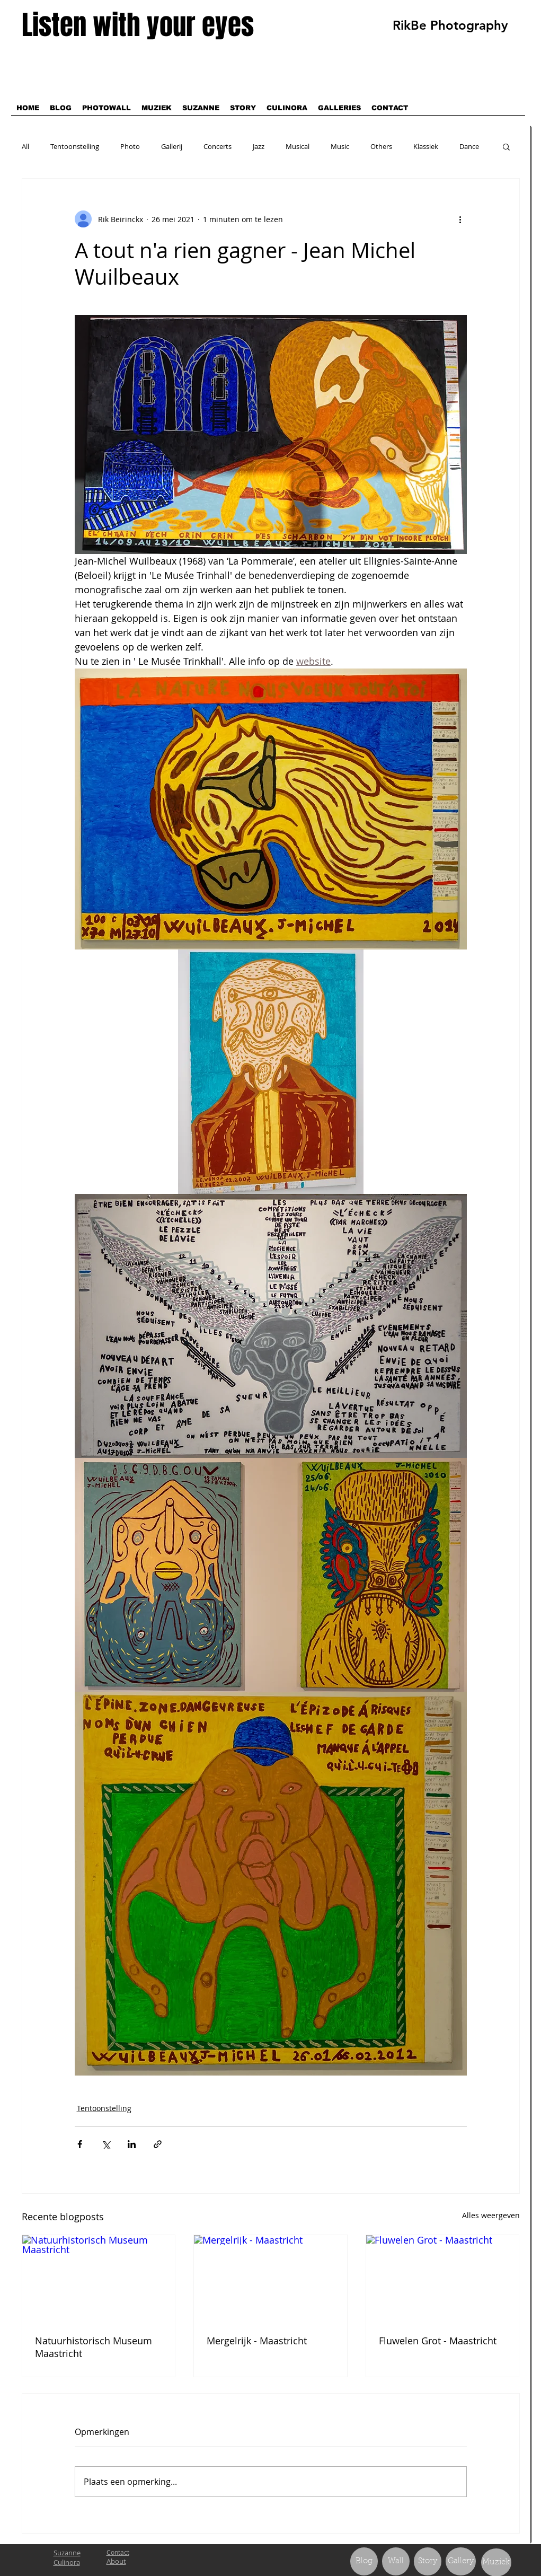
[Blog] (364, 2561)
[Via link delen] (158, 2144)
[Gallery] (461, 2561)
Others (381, 146)
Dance (469, 146)
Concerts (217, 146)
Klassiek (425, 146)
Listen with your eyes (138, 25)
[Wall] (396, 2561)
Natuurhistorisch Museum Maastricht (93, 2347)
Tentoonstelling (74, 146)
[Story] (427, 2561)
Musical (297, 146)
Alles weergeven (491, 2215)
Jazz (258, 146)
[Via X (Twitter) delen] (106, 2144)
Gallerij (171, 146)
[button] (506, 146)
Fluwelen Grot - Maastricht (437, 2340)
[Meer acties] (460, 219)
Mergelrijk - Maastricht (257, 2340)
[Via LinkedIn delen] (132, 2144)
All (25, 146)
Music (340, 146)
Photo (130, 146)
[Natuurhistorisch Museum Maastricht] (98, 2278)
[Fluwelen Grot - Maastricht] (442, 2278)
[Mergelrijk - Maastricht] (270, 2278)
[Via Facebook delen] (80, 2144)
